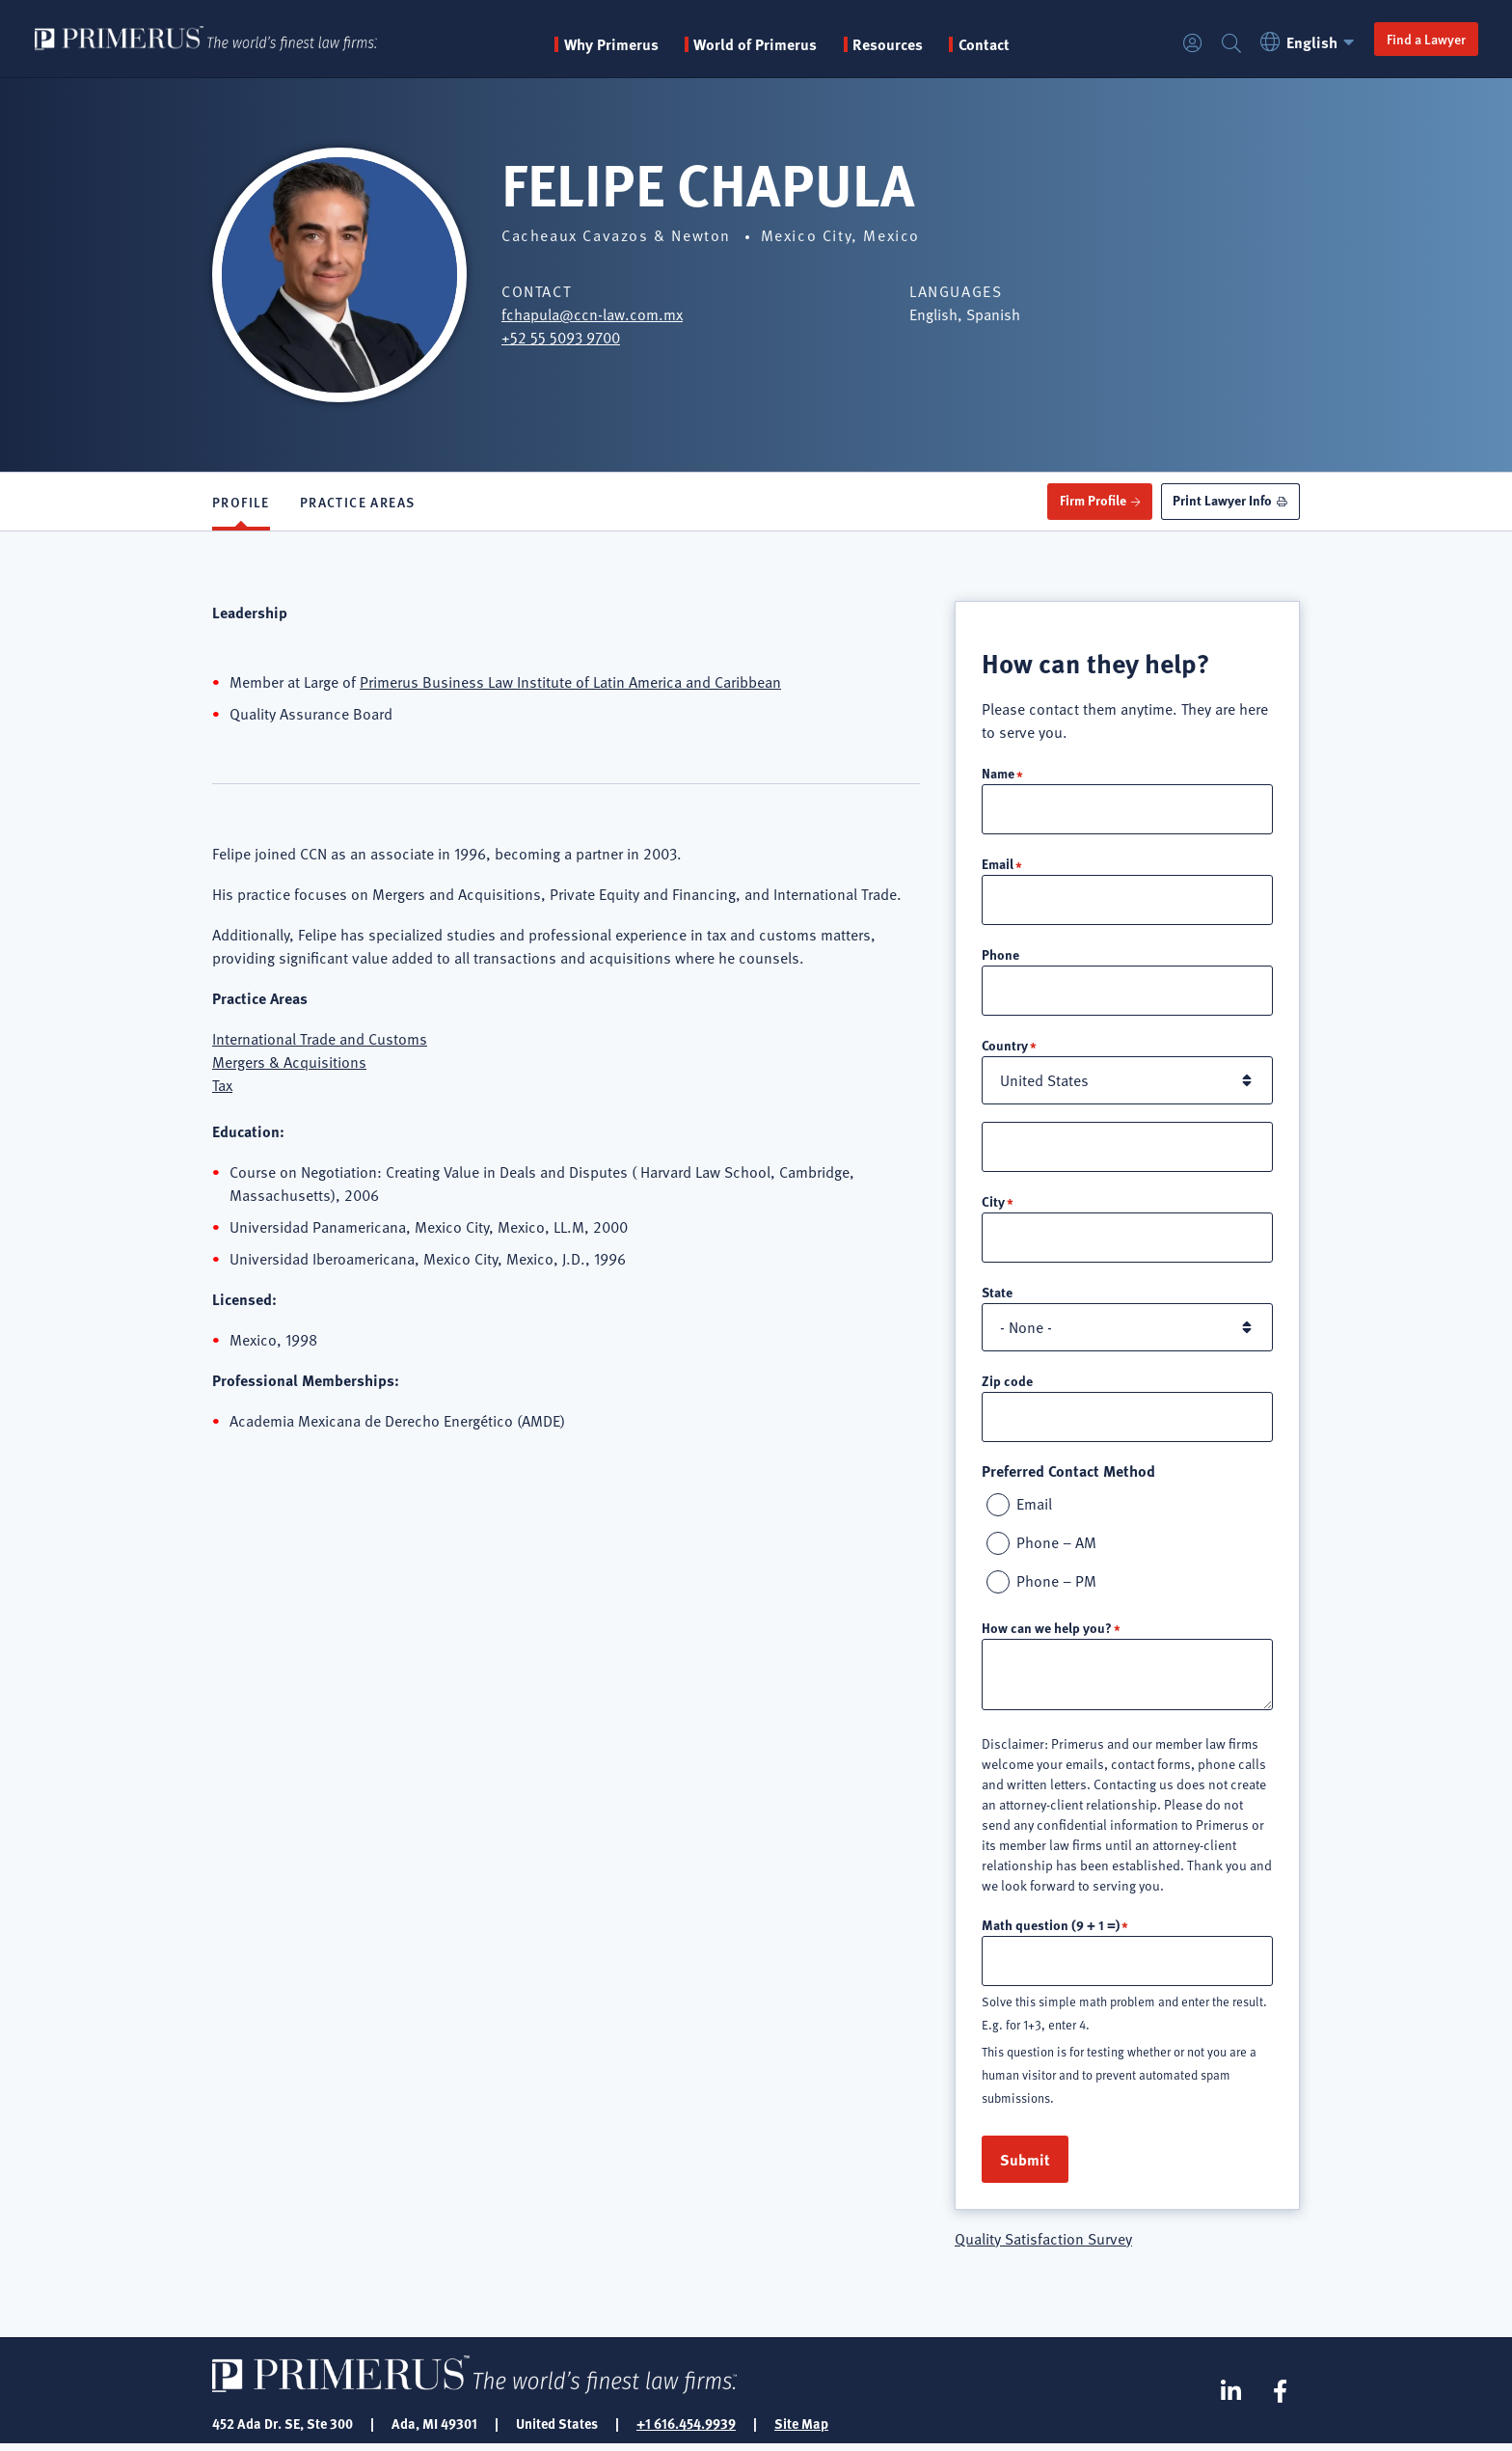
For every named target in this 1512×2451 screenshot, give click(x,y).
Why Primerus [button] (613, 44)
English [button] (1310, 42)
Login (1191, 44)
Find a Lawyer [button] (1425, 38)
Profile (241, 501)
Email (997, 864)
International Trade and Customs (319, 1038)
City (993, 1204)
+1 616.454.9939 (686, 2429)
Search (1230, 44)
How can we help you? (1047, 1633)
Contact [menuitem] (986, 44)
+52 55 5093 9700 (560, 337)
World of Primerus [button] (758, 44)
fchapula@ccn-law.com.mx (592, 314)
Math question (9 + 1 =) (1051, 1930)
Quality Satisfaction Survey (1043, 2245)
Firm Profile (1092, 500)
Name (998, 772)
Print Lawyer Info (1222, 500)
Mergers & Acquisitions (289, 1062)
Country (1005, 1047)
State (997, 1296)
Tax (222, 1085)
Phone (1000, 956)
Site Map (801, 2429)
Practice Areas (358, 501)
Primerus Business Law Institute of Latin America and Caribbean (570, 682)
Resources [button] (889, 44)
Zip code (1007, 1385)
